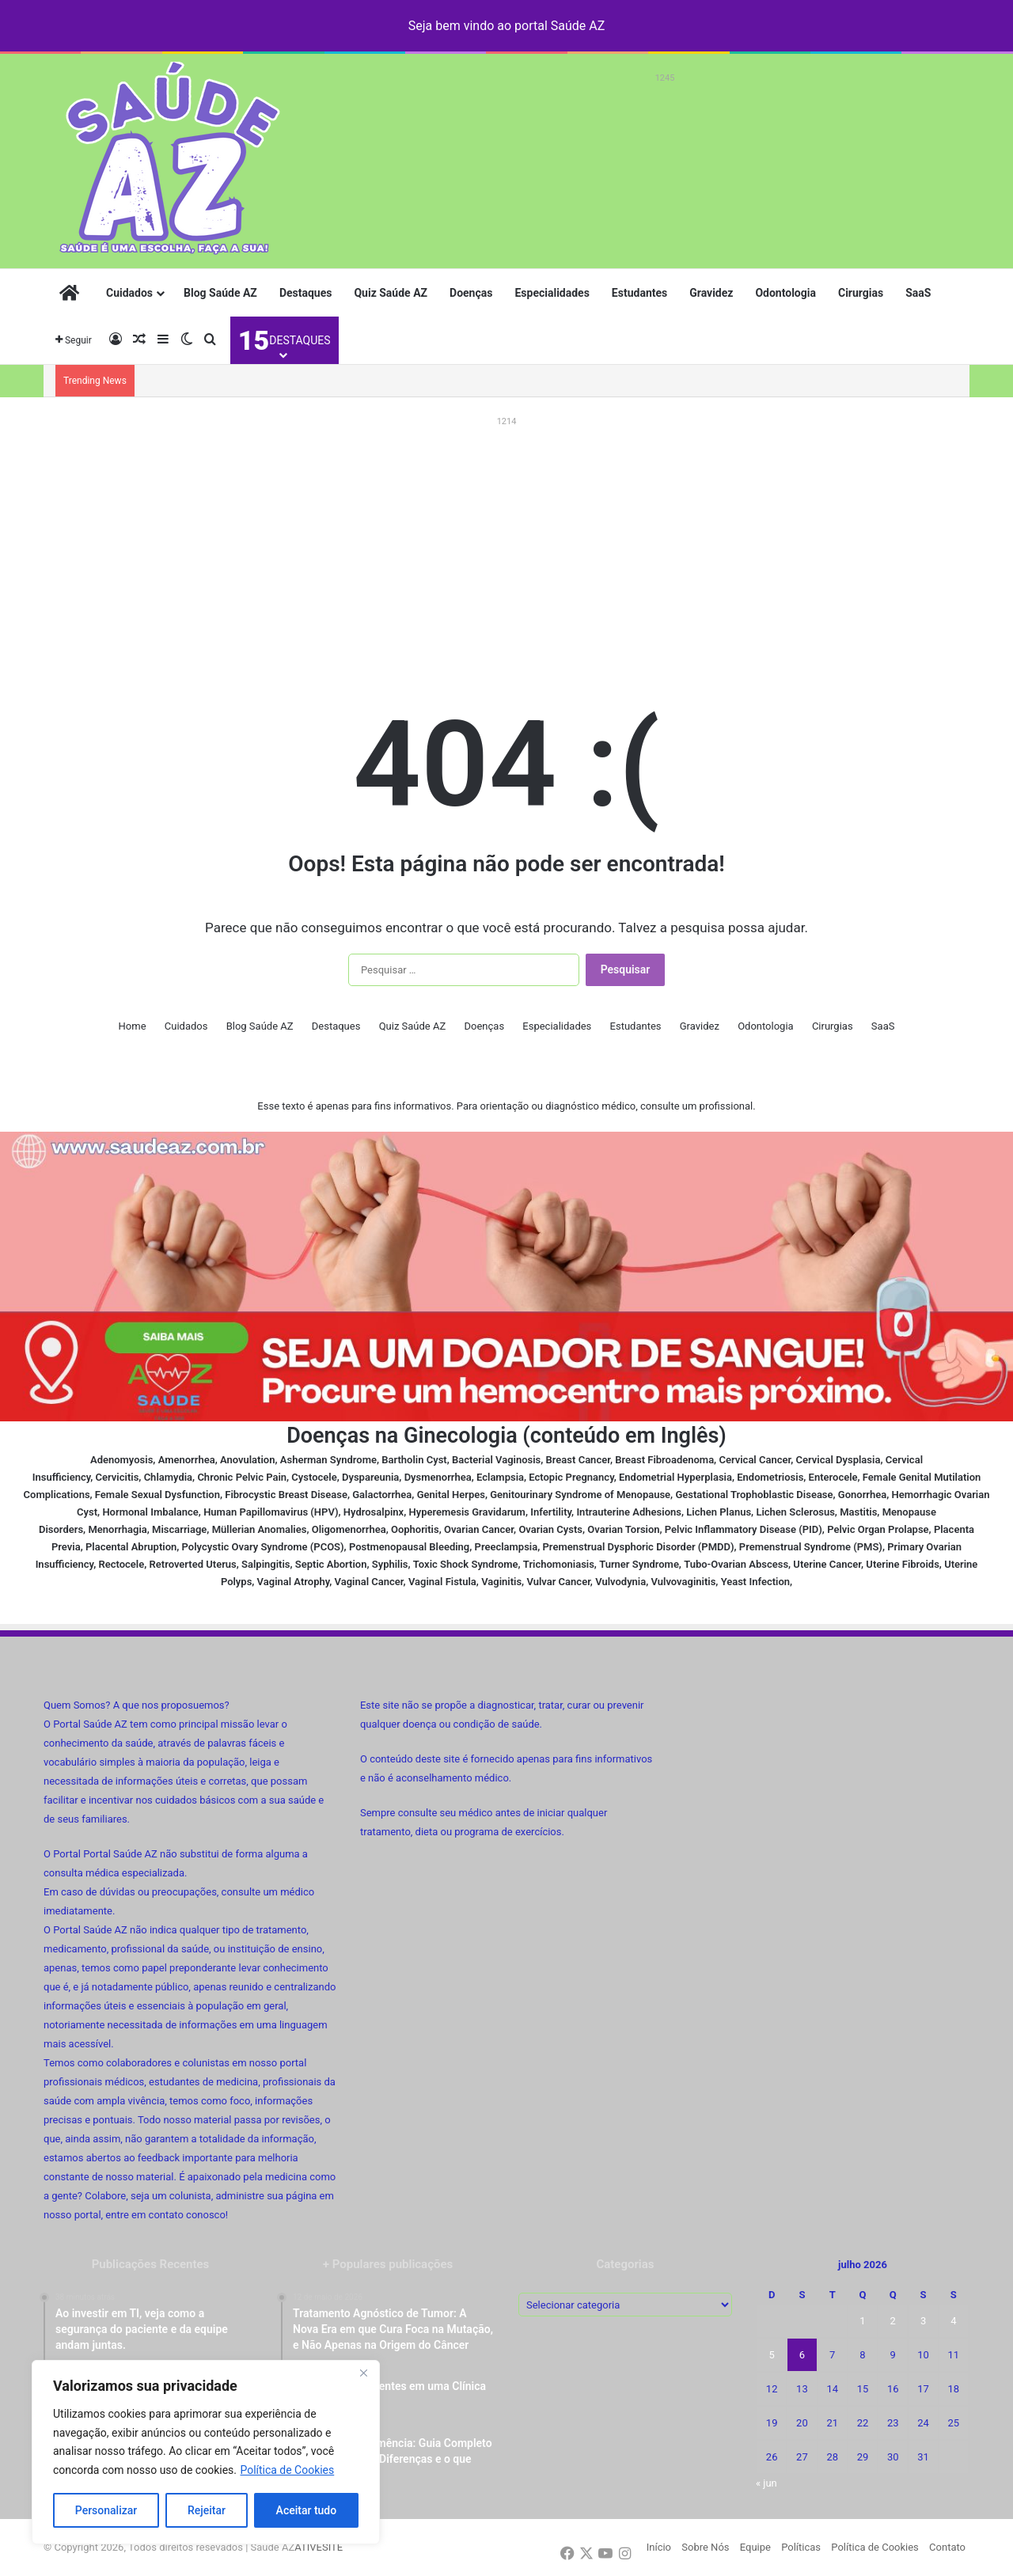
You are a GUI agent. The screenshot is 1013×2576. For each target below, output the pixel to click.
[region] (206, 2452)
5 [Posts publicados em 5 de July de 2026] (771, 2355)
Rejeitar (207, 2510)
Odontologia (785, 292)
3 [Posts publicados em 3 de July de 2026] (923, 2321)
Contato (947, 2547)
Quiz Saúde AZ (390, 292)
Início (659, 2547)
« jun (766, 2483)
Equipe (755, 2547)
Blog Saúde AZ (220, 292)
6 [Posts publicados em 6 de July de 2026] (802, 2355)
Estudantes (639, 292)
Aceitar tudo (306, 2510)
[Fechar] (363, 2373)
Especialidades (551, 292)
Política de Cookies (287, 2470)
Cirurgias (860, 292)
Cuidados (129, 292)
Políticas (801, 2547)
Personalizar (106, 2510)
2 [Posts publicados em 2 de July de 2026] (893, 2321)
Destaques (305, 292)
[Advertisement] (665, 124)
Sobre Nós (705, 2547)
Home (132, 1026)
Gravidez (711, 292)
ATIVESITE (318, 2547)
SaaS (918, 292)
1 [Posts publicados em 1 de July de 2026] (862, 2321)
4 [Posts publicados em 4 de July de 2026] (953, 2321)
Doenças (471, 292)
